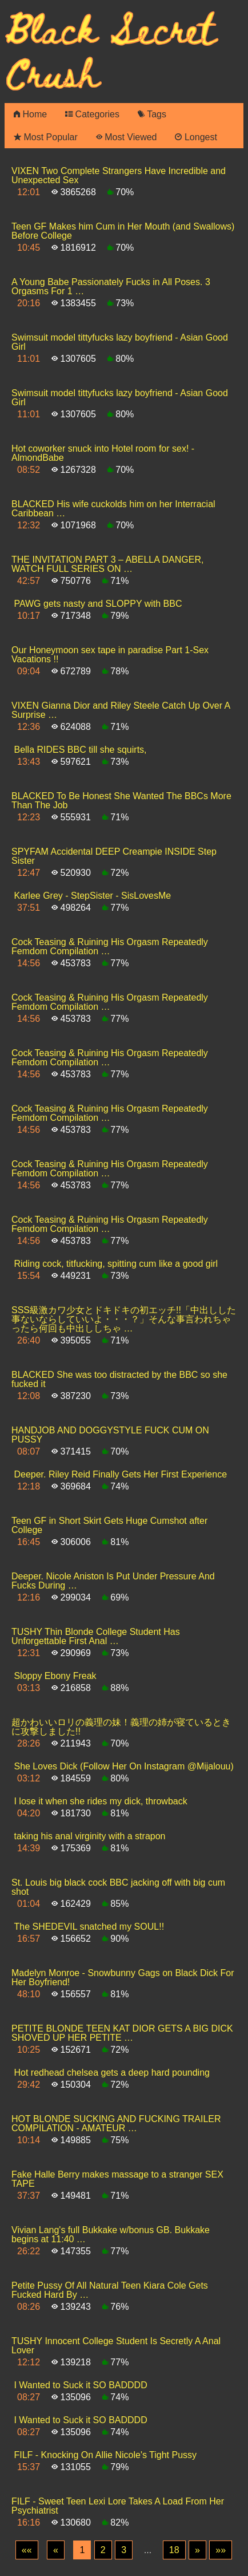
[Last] (220, 2550)
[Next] (197, 2550)
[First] (26, 2550)
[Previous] (56, 2550)
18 (174, 2550)
